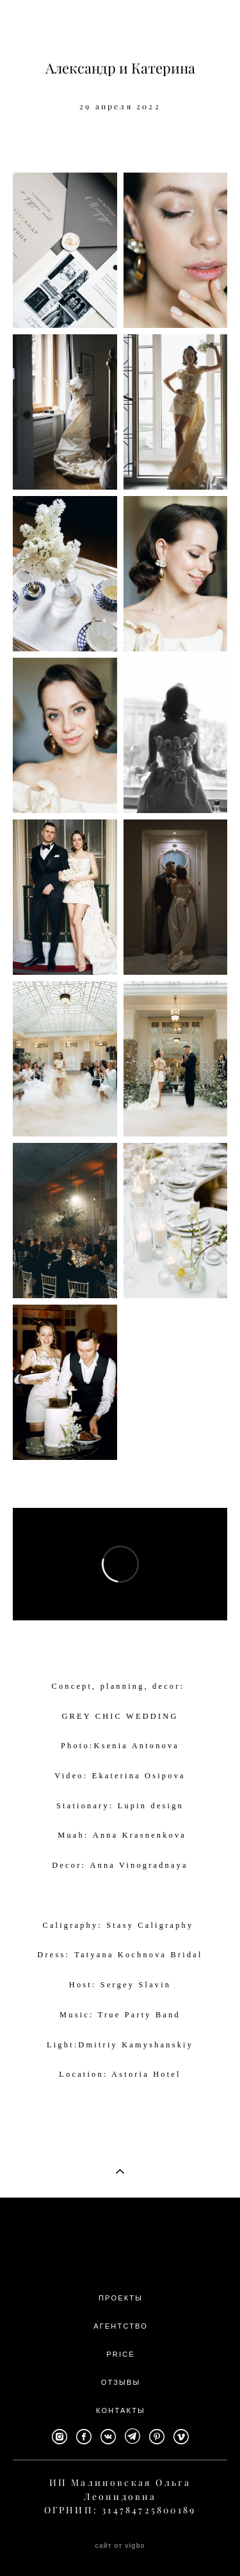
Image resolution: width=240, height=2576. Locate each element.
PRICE (120, 2354)
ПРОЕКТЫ (121, 2298)
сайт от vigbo (120, 2546)
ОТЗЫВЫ (121, 2382)
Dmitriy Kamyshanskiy (135, 2044)
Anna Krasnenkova (139, 1835)
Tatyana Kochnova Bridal (138, 1954)
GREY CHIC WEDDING (119, 1716)
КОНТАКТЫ (120, 2410)
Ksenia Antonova (136, 1745)
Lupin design (151, 1805)
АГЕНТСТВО (120, 2326)
